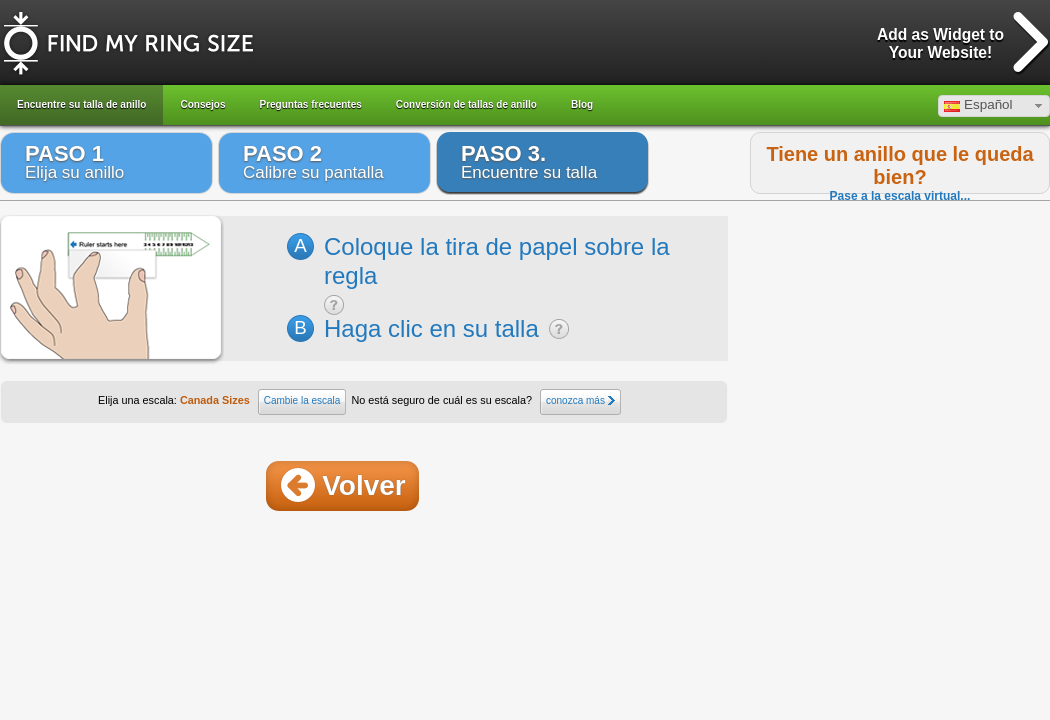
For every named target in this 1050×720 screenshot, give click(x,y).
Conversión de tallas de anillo (466, 104)
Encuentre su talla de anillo (81, 104)
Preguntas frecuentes (311, 104)
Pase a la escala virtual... (900, 196)
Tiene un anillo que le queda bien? (899, 165)
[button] (994, 106)
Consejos (202, 104)
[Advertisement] (886, 569)
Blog (582, 104)
